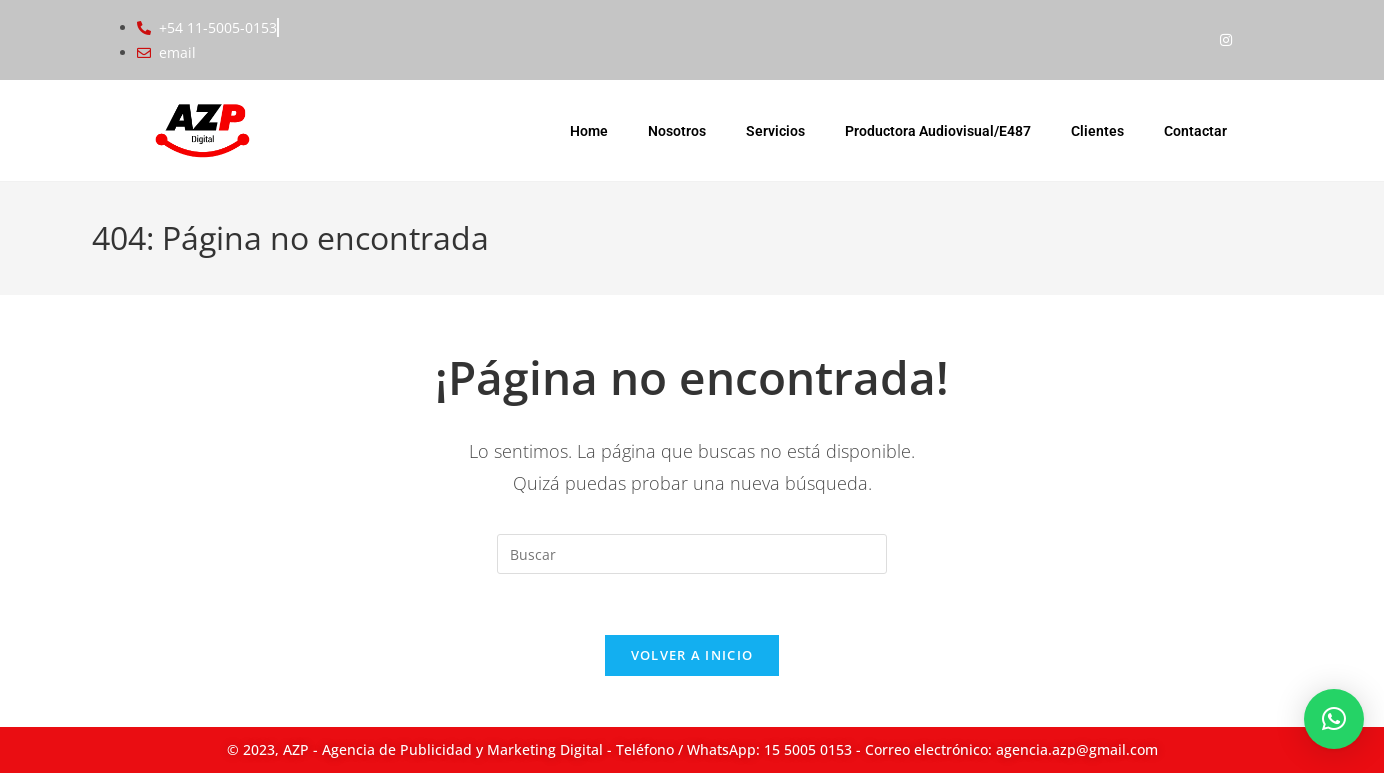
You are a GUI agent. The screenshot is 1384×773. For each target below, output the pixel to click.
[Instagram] (1226, 40)
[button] (1334, 719)
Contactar (1195, 131)
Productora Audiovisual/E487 (938, 131)
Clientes (1097, 131)
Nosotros (677, 131)
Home (589, 131)
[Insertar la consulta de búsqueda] (692, 554)
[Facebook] (1186, 40)
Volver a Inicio (692, 655)
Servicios (775, 131)
